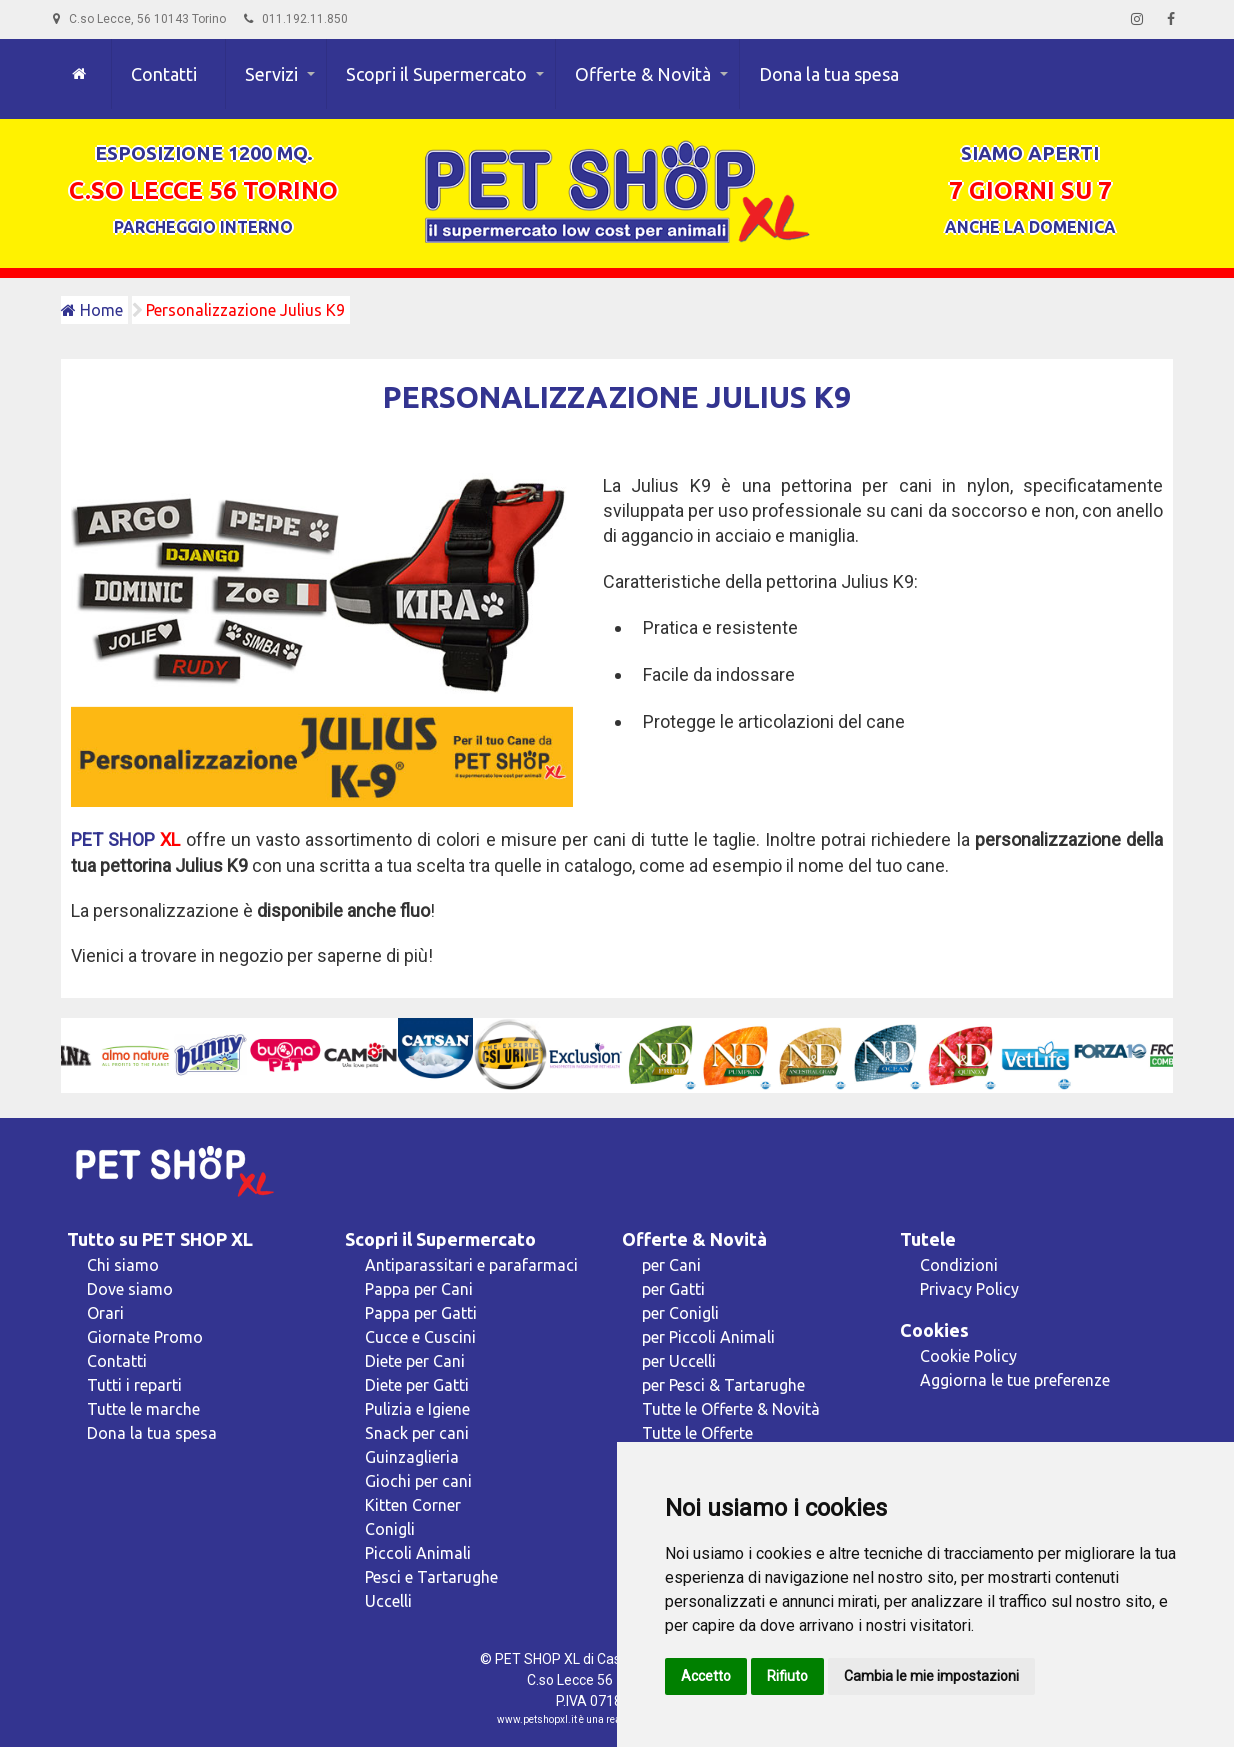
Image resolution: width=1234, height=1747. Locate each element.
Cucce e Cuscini (420, 1337)
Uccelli (388, 1601)
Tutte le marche (143, 1409)
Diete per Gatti (417, 1385)
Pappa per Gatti (421, 1313)
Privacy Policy (969, 1289)
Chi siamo (123, 1265)
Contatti (164, 74)
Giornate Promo (145, 1337)
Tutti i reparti (134, 1385)
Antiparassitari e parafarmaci (471, 1265)
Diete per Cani (415, 1361)
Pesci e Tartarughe (431, 1577)
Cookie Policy (968, 1356)
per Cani (671, 1265)
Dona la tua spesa (829, 74)
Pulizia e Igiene (417, 1409)
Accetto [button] (706, 1676)
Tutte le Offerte (697, 1433)
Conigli (390, 1529)
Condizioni (959, 1265)
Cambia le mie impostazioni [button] (931, 1676)
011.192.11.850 (296, 19)
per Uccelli (679, 1361)
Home (92, 310)
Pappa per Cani (419, 1289)
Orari (105, 1313)
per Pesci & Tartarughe (723, 1385)
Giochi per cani (418, 1481)
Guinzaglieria (412, 1457)
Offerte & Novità (643, 74)
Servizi (271, 74)
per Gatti (673, 1289)
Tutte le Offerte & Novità (731, 1409)
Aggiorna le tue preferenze (1015, 1380)
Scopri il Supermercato (436, 74)
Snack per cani (417, 1433)
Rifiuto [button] (787, 1676)
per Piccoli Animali (708, 1337)
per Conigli (680, 1313)
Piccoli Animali (418, 1553)
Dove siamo (130, 1289)
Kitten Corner (413, 1505)
